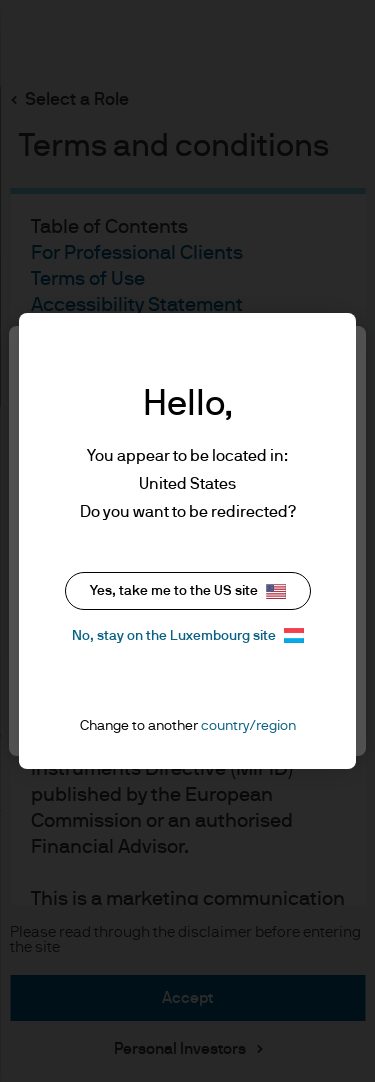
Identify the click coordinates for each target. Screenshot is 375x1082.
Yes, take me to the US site (188, 591)
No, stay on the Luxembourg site (188, 635)
